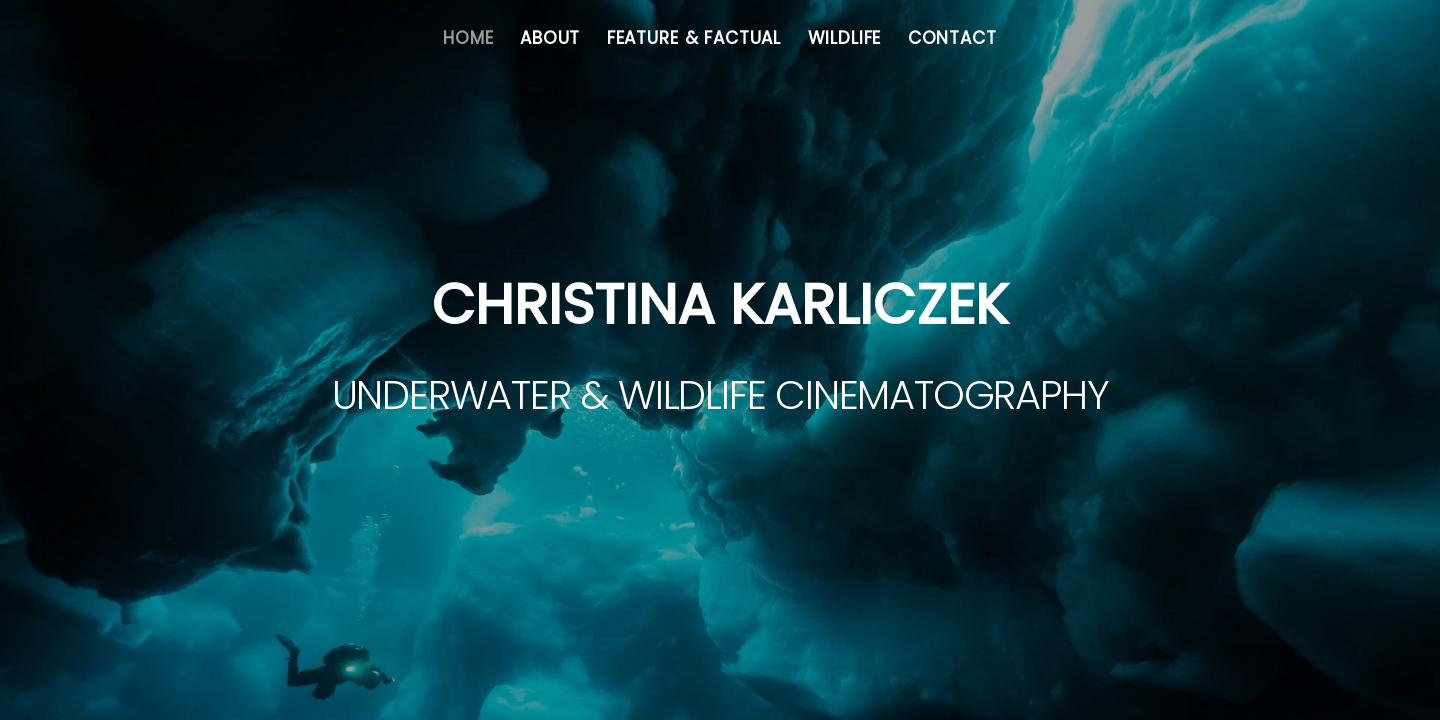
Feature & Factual (694, 38)
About (550, 38)
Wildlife (845, 38)
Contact (952, 38)
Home (468, 38)
